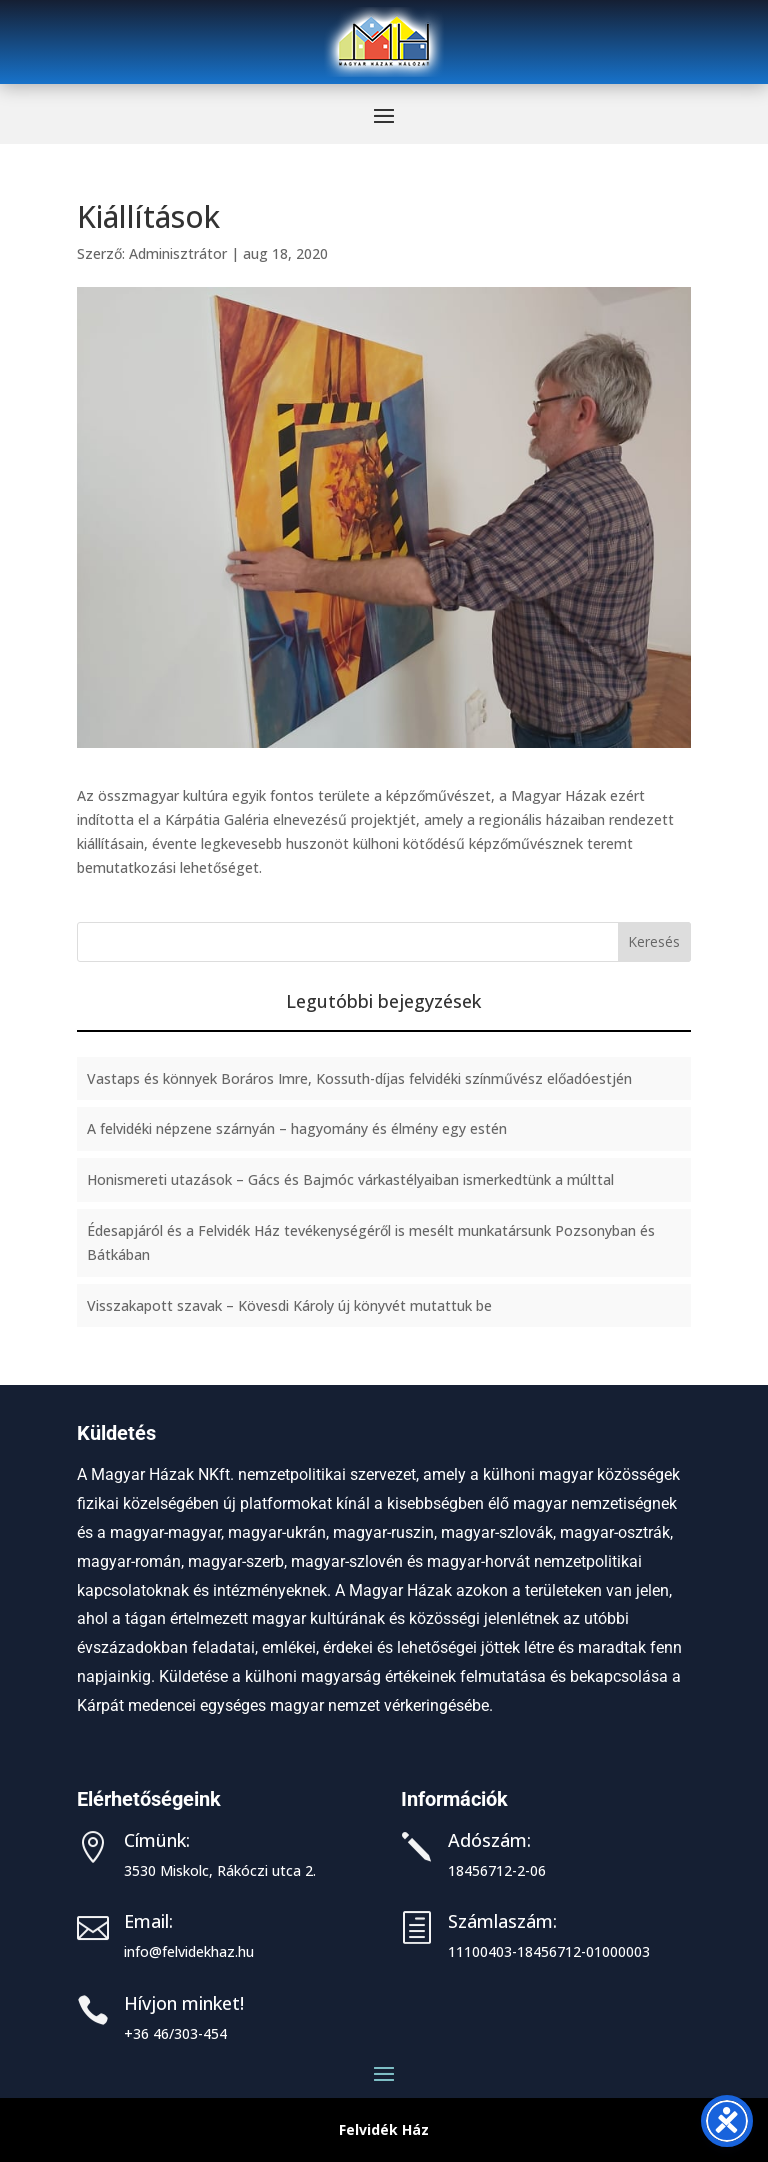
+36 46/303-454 (175, 2033)
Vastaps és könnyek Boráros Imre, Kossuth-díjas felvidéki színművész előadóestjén (359, 1078)
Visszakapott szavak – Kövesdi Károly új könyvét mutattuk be (289, 1305)
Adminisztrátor (178, 253)
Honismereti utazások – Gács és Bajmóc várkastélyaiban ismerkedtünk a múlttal (350, 1179)
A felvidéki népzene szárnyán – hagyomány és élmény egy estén (297, 1128)
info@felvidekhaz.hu (189, 1951)
